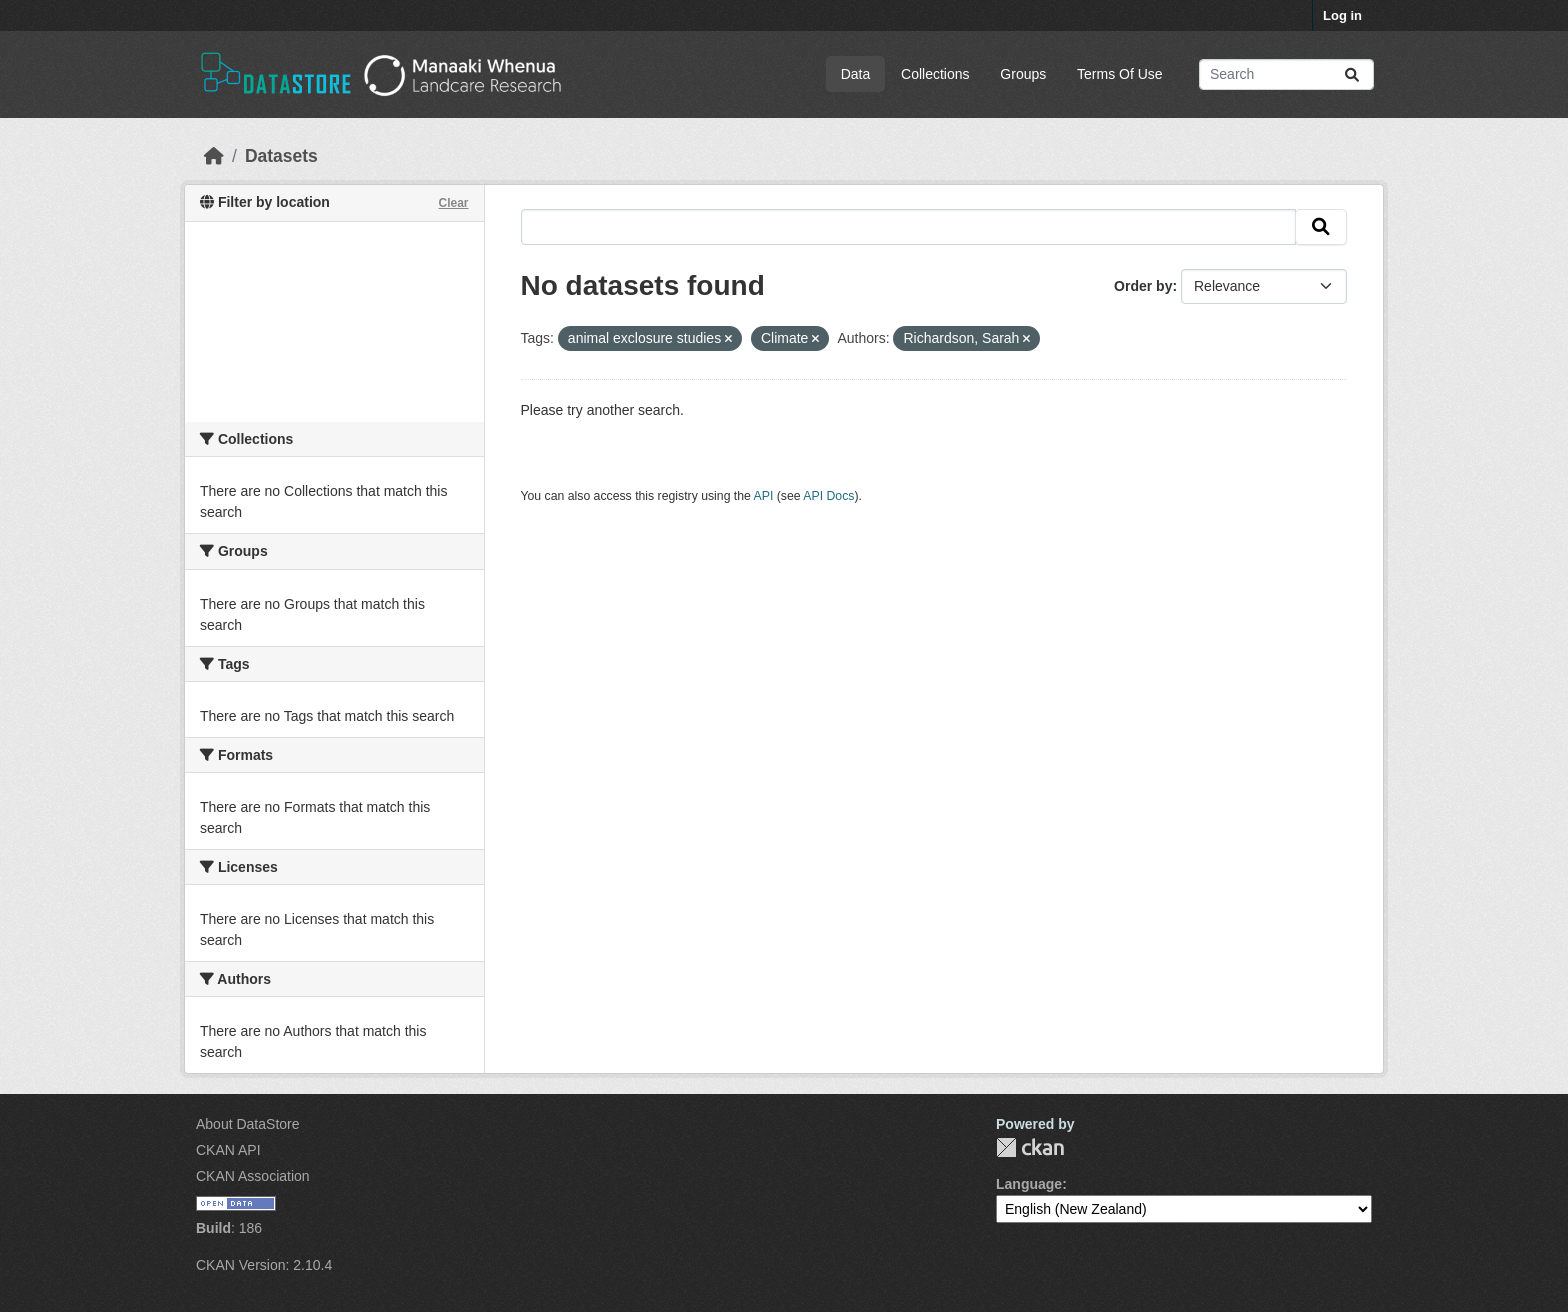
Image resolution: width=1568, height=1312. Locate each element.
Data (856, 74)
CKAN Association (253, 1176)
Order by (1143, 286)
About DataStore (248, 1124)
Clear (453, 203)
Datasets (281, 156)
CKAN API (228, 1150)
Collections (935, 74)
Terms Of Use (1120, 74)
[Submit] (1352, 74)
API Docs (828, 496)
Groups (1023, 74)
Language (1029, 1184)
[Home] (214, 156)
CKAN (1030, 1147)
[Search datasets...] (1286, 74)
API (764, 496)
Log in (1342, 15)
